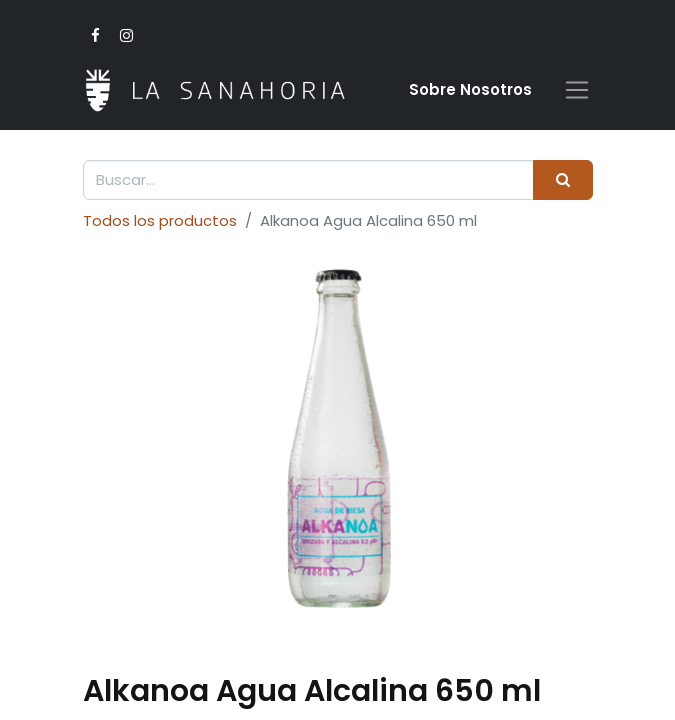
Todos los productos (160, 220)
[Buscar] (562, 180)
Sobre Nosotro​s (470, 89)
